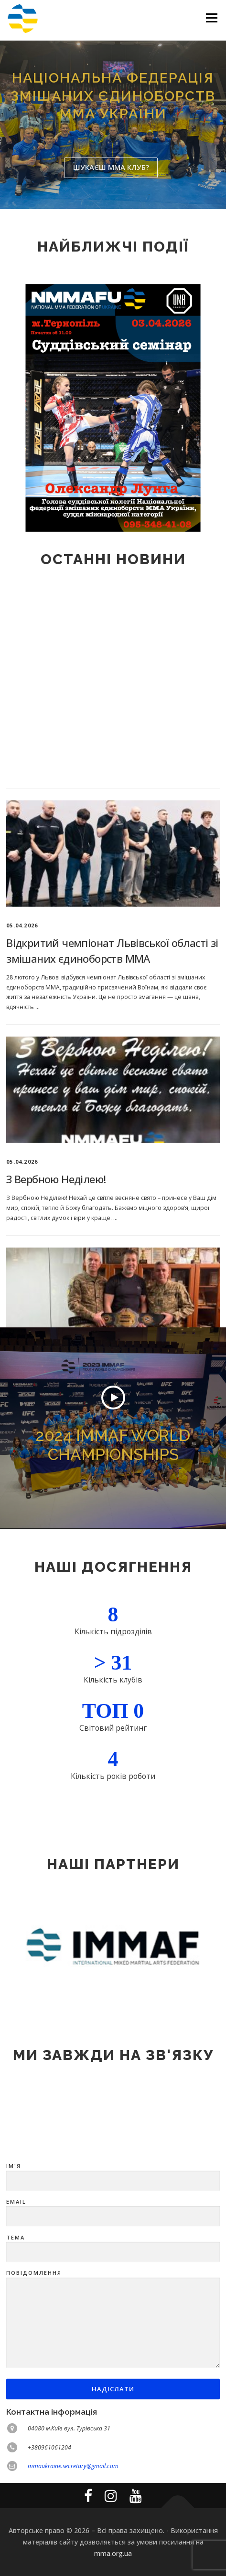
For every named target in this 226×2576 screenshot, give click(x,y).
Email (113, 2328)
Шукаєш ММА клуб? (111, 167)
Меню (211, 18)
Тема (113, 2364)
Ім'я (113, 2292)
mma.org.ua (113, 2553)
